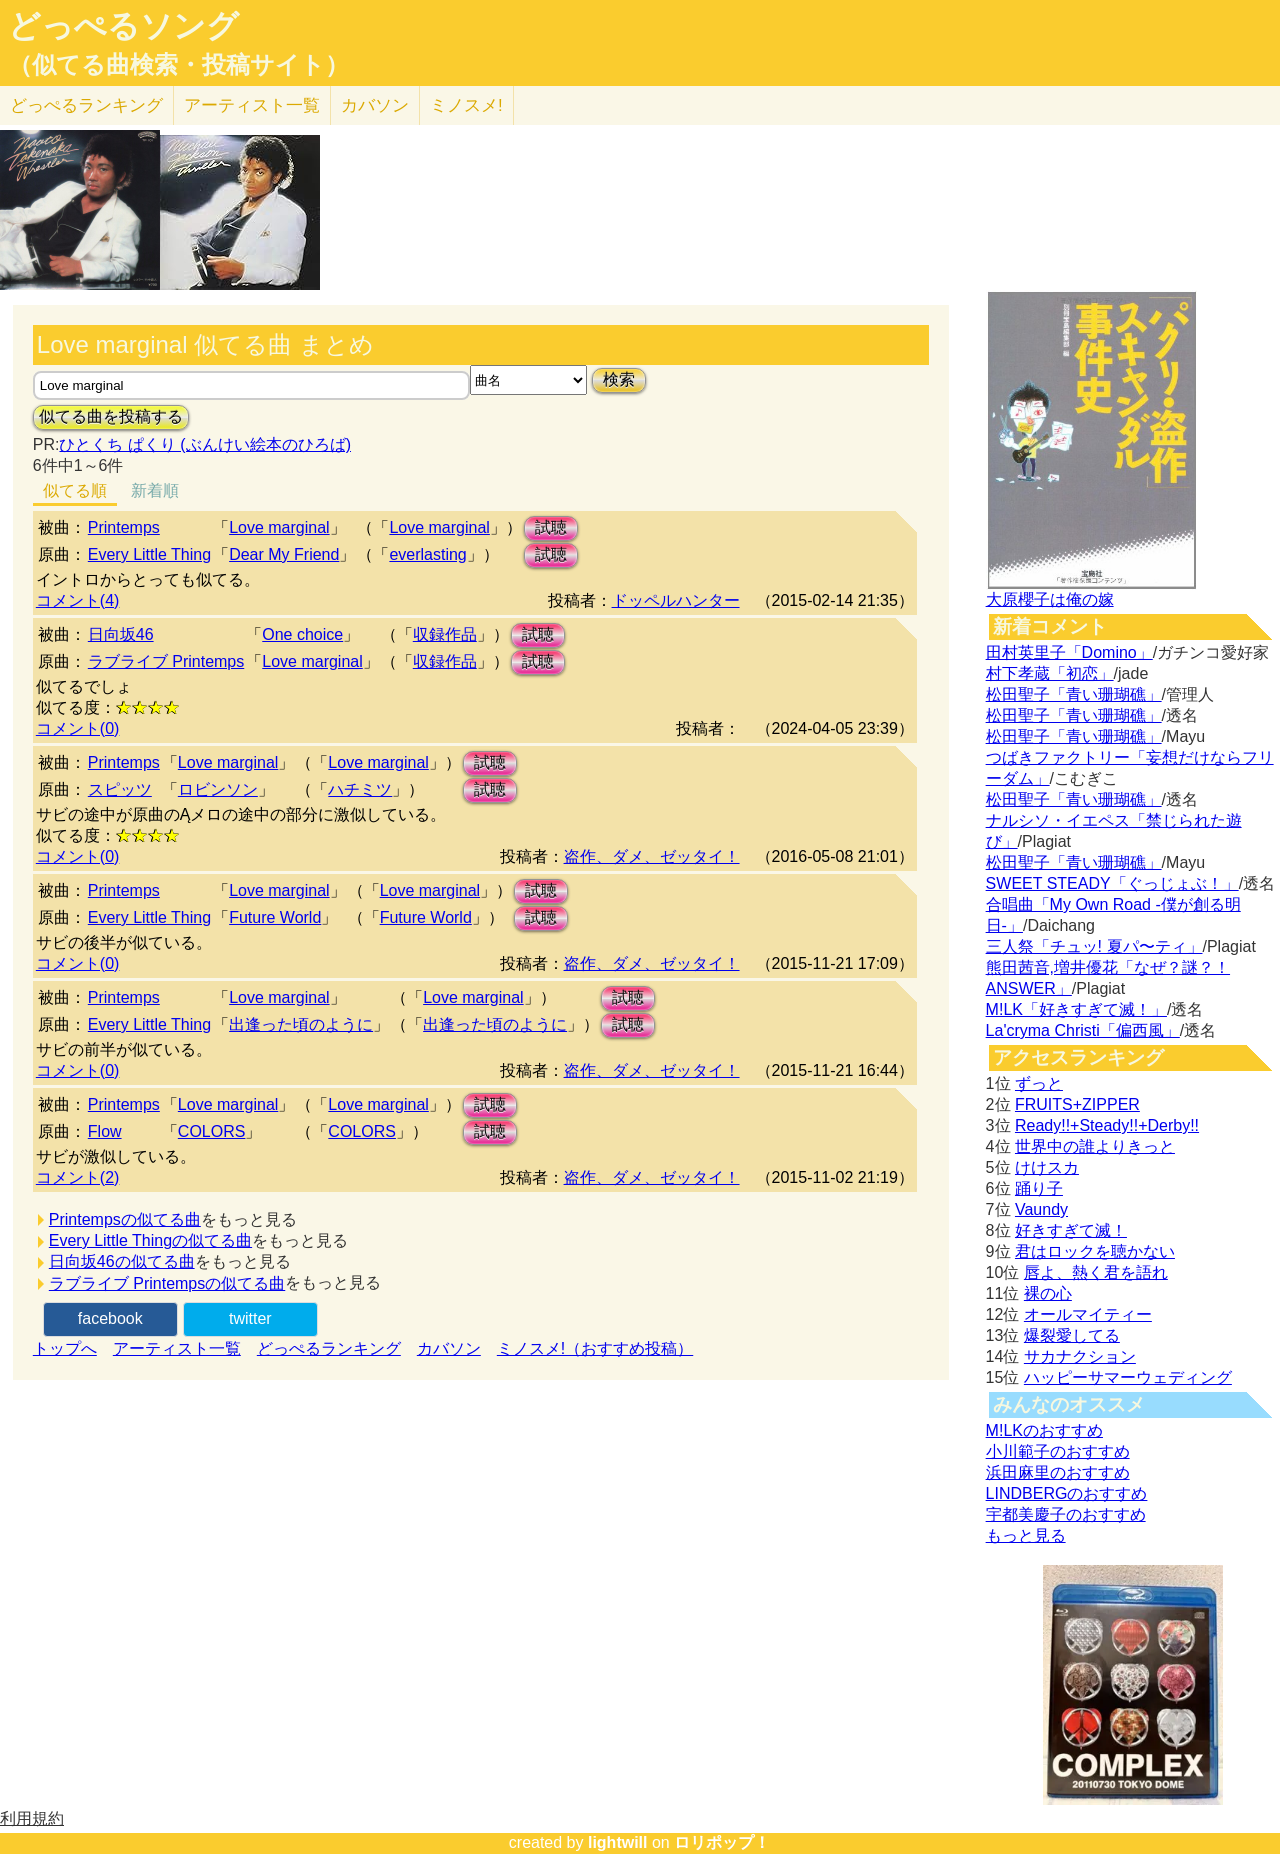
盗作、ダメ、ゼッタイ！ (652, 856)
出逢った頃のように (301, 1024)
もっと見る (1026, 1535)
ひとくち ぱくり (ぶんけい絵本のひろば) (205, 444)
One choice (302, 634)
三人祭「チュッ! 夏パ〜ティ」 (1094, 946)
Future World (275, 917)
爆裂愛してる (1072, 1335)
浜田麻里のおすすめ (1058, 1472)
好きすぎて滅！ (1071, 1230)
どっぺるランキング (329, 1348)
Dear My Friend (284, 554)
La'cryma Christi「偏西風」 (1083, 1030)
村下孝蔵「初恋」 (1050, 673)
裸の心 (1048, 1293)
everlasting (427, 554)
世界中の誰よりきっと (1095, 1146)
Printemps (124, 527)
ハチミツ (360, 789)
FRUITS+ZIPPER (1077, 1104)
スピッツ (120, 789)
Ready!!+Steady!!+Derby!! (1107, 1125)
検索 (619, 379)
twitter (250, 1318)
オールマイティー (1088, 1314)
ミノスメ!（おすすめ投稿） (595, 1348)
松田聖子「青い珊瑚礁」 (1074, 694)
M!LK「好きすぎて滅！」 (1076, 1009)
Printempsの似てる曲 (125, 1219)
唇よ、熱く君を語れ (1096, 1272)
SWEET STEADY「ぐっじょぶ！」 (1112, 883)
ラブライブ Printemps (166, 661)
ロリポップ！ (722, 1842)
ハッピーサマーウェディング (1128, 1377)
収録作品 (445, 634)
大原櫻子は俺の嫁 (1050, 599)
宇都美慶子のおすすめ (1066, 1514)
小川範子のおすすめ (1058, 1451)
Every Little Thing (149, 554)
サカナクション (1080, 1356)
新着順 (155, 490)
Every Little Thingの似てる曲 (150, 1240)
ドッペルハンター (676, 600)
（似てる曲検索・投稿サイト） (178, 65)
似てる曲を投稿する (111, 416)
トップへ (65, 1348)
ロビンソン (218, 789)
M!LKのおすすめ (1044, 1430)
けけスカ (1047, 1167)
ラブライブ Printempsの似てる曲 (167, 1283)
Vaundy (1041, 1209)
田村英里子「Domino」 (1069, 652)
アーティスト (252, 105)
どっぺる (86, 105)
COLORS (212, 1131)
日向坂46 (121, 634)
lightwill (618, 1842)
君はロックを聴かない (1095, 1251)
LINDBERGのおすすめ (1067, 1493)
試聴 (551, 527)
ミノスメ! (466, 105)
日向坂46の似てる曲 (122, 1261)
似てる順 (75, 490)
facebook (110, 1318)
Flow (105, 1131)
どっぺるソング (123, 26)
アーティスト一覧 (177, 1348)
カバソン (375, 105)
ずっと (1039, 1083)
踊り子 (1039, 1188)
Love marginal (279, 527)
